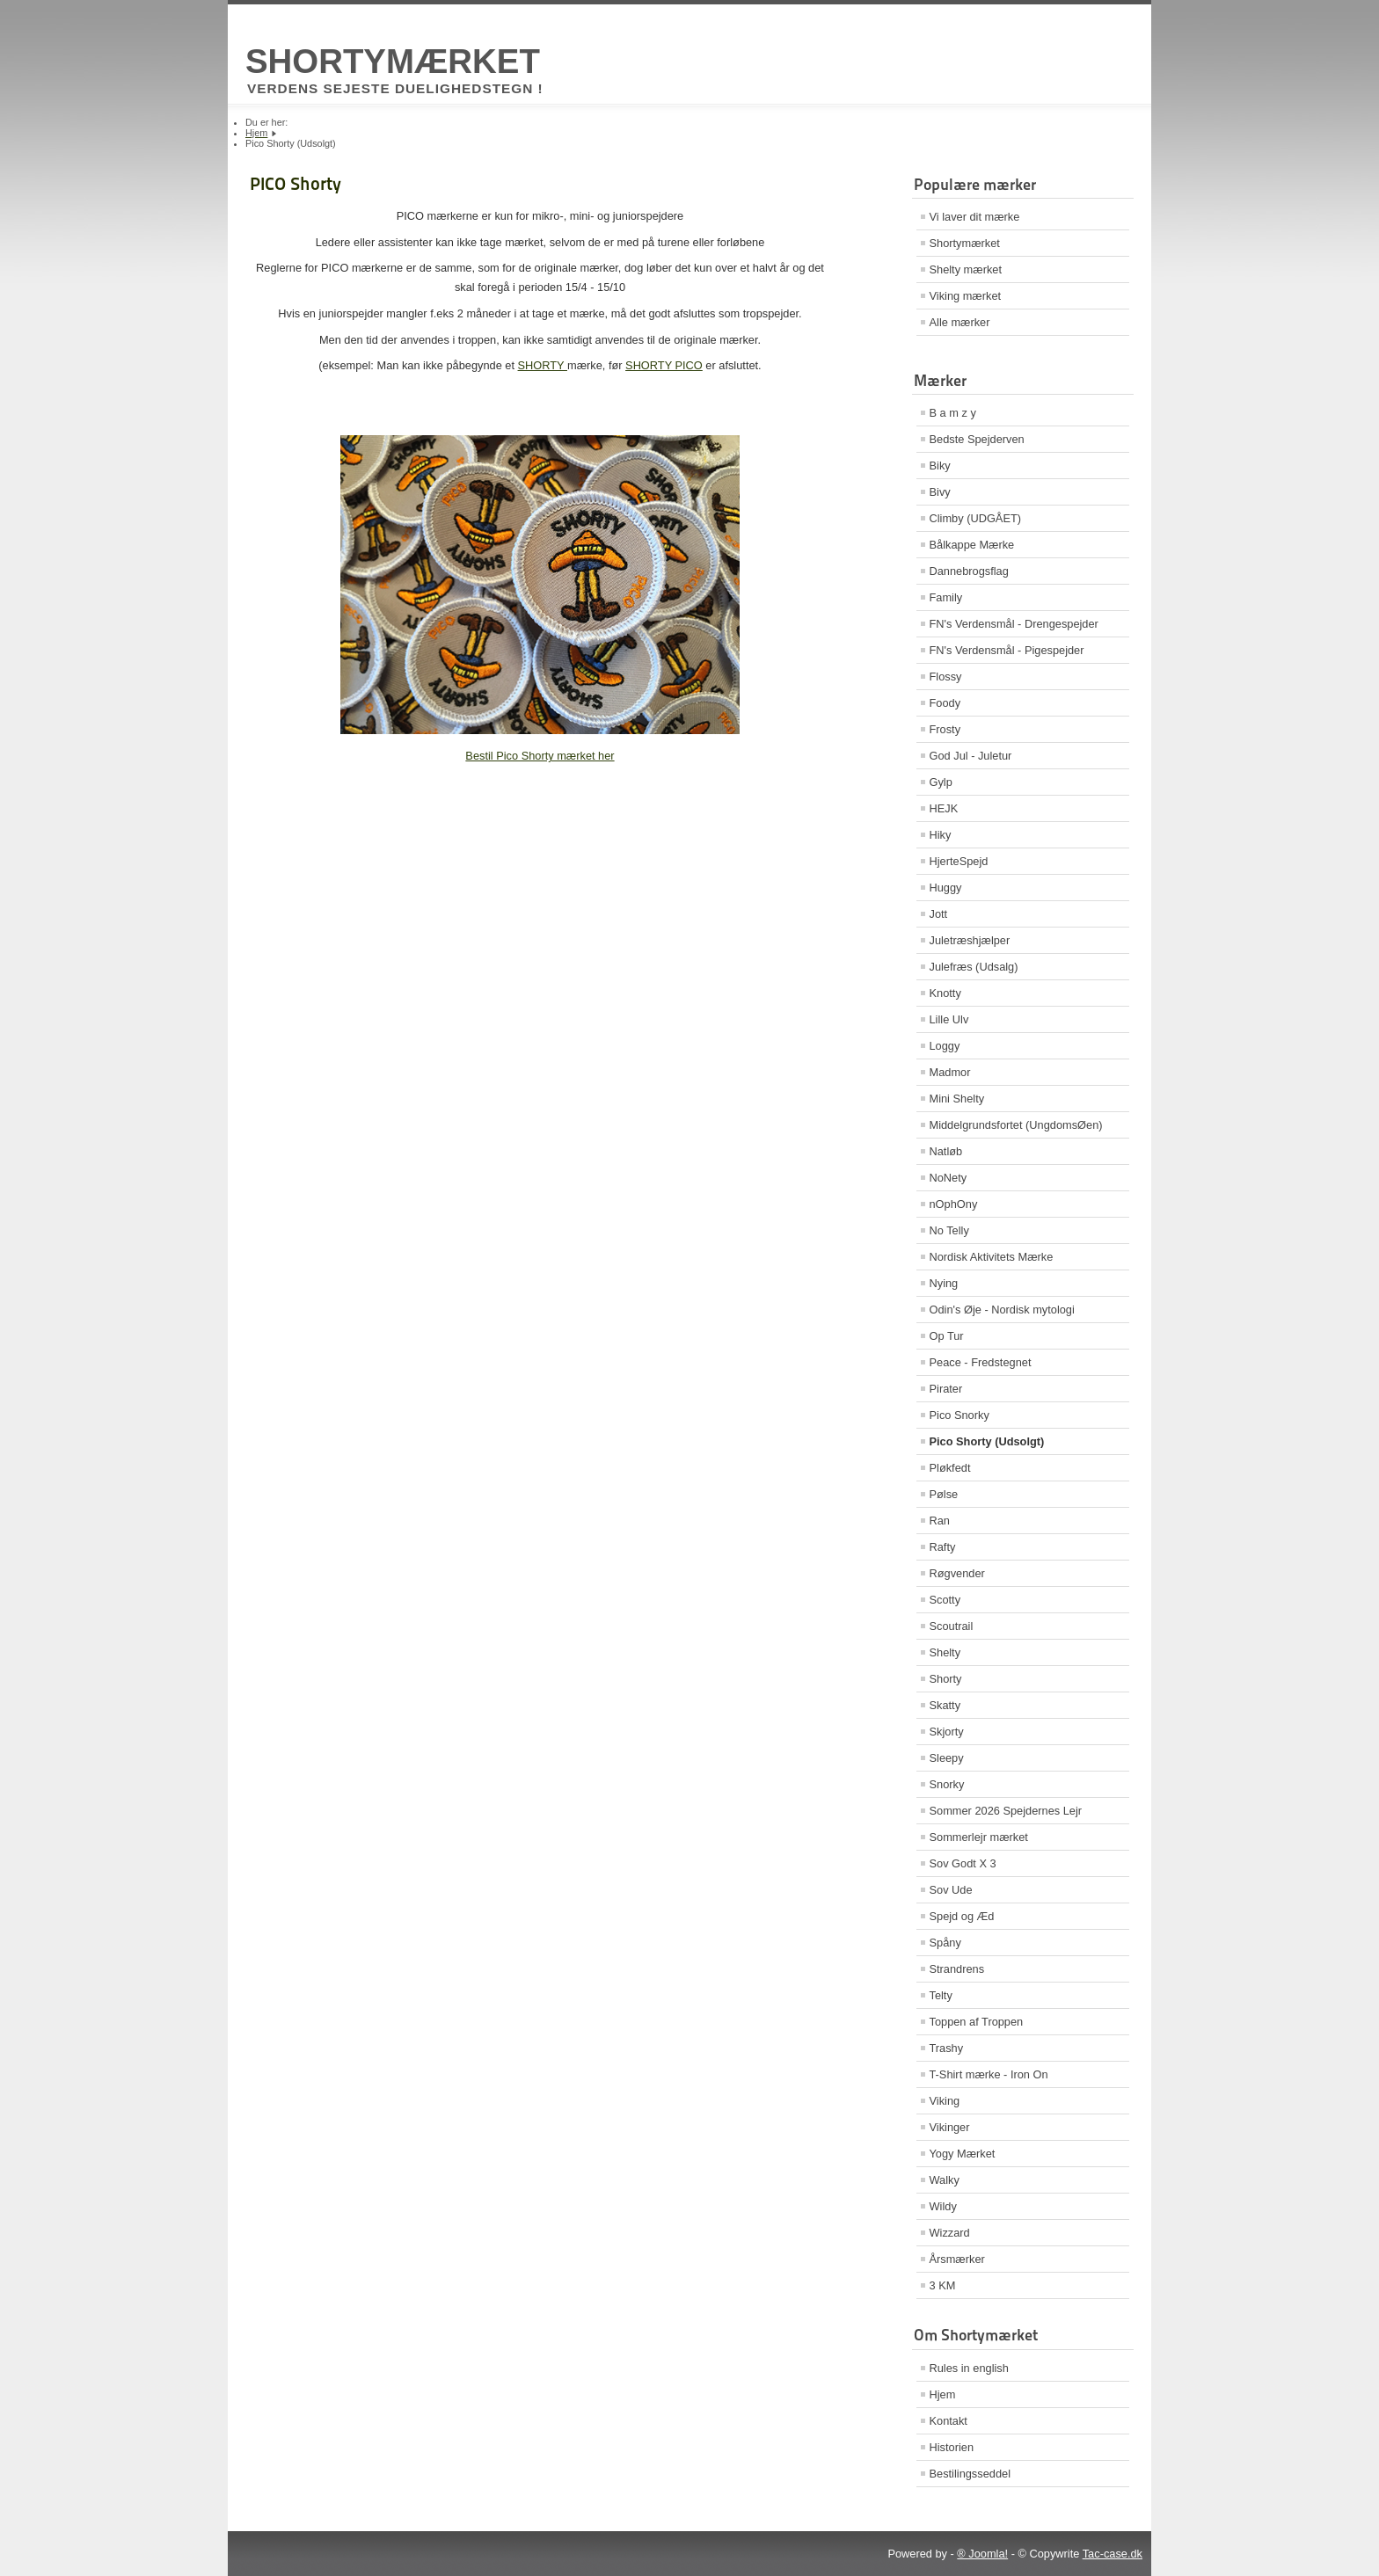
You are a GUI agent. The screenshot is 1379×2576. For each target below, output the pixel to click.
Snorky (947, 1784)
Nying (944, 1283)
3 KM (943, 2285)
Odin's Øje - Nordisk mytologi (1002, 1309)
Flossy (946, 676)
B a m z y (953, 412)
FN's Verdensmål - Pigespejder (1007, 650)
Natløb (946, 1151)
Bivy (940, 491)
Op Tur (947, 1336)
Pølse (944, 1494)
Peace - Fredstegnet (981, 1362)
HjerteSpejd (959, 861)
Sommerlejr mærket (979, 1837)
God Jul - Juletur (971, 755)
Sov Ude (951, 1889)
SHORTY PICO (664, 365)
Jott (939, 914)
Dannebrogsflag (969, 571)
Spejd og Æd (962, 1916)
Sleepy (947, 1758)
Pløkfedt (950, 1467)
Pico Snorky (959, 1415)
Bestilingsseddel (970, 2473)
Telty (941, 1995)
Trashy (947, 2048)
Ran (940, 1520)
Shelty (945, 1652)
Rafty (943, 1547)
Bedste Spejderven (977, 439)
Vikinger (950, 2127)
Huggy (946, 887)
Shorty (946, 1678)
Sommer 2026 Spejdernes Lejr (1006, 1810)
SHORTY (542, 365)
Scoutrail (952, 1626)
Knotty (945, 993)
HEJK (944, 808)
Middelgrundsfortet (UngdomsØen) (1016, 1125)
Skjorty (947, 1731)
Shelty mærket (966, 269)
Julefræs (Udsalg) (974, 966)
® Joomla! (982, 2553)
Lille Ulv (949, 1019)
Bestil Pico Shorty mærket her (539, 755)
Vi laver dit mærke (975, 216)
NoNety (948, 1177)
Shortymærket (965, 243)
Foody (945, 702)
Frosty (945, 729)
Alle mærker (960, 322)
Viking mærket (966, 295)
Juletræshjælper (970, 940)
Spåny (945, 1942)
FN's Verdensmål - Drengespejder (1014, 623)
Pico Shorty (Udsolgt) (987, 1441)
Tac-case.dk (1112, 2553)
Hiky (941, 834)
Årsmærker (957, 2259)
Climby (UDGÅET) (976, 518)
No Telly (949, 1230)
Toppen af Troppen (977, 2021)
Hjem (943, 2394)
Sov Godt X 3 (963, 1863)
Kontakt (948, 2420)
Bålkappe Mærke (972, 544)
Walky (944, 2180)
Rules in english (969, 2368)
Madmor (950, 1072)
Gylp (941, 782)
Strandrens (957, 1969)
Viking (945, 2100)
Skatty (945, 1705)
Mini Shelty (957, 1098)
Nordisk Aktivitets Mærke (992, 1256)
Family (946, 597)
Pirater (946, 1388)
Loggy (945, 1045)
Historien (952, 2447)
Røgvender (957, 1573)
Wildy (943, 2206)
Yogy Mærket (963, 2153)
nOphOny (954, 1204)
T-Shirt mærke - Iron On (989, 2074)
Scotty (945, 1599)
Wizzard (950, 2232)
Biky (940, 465)
